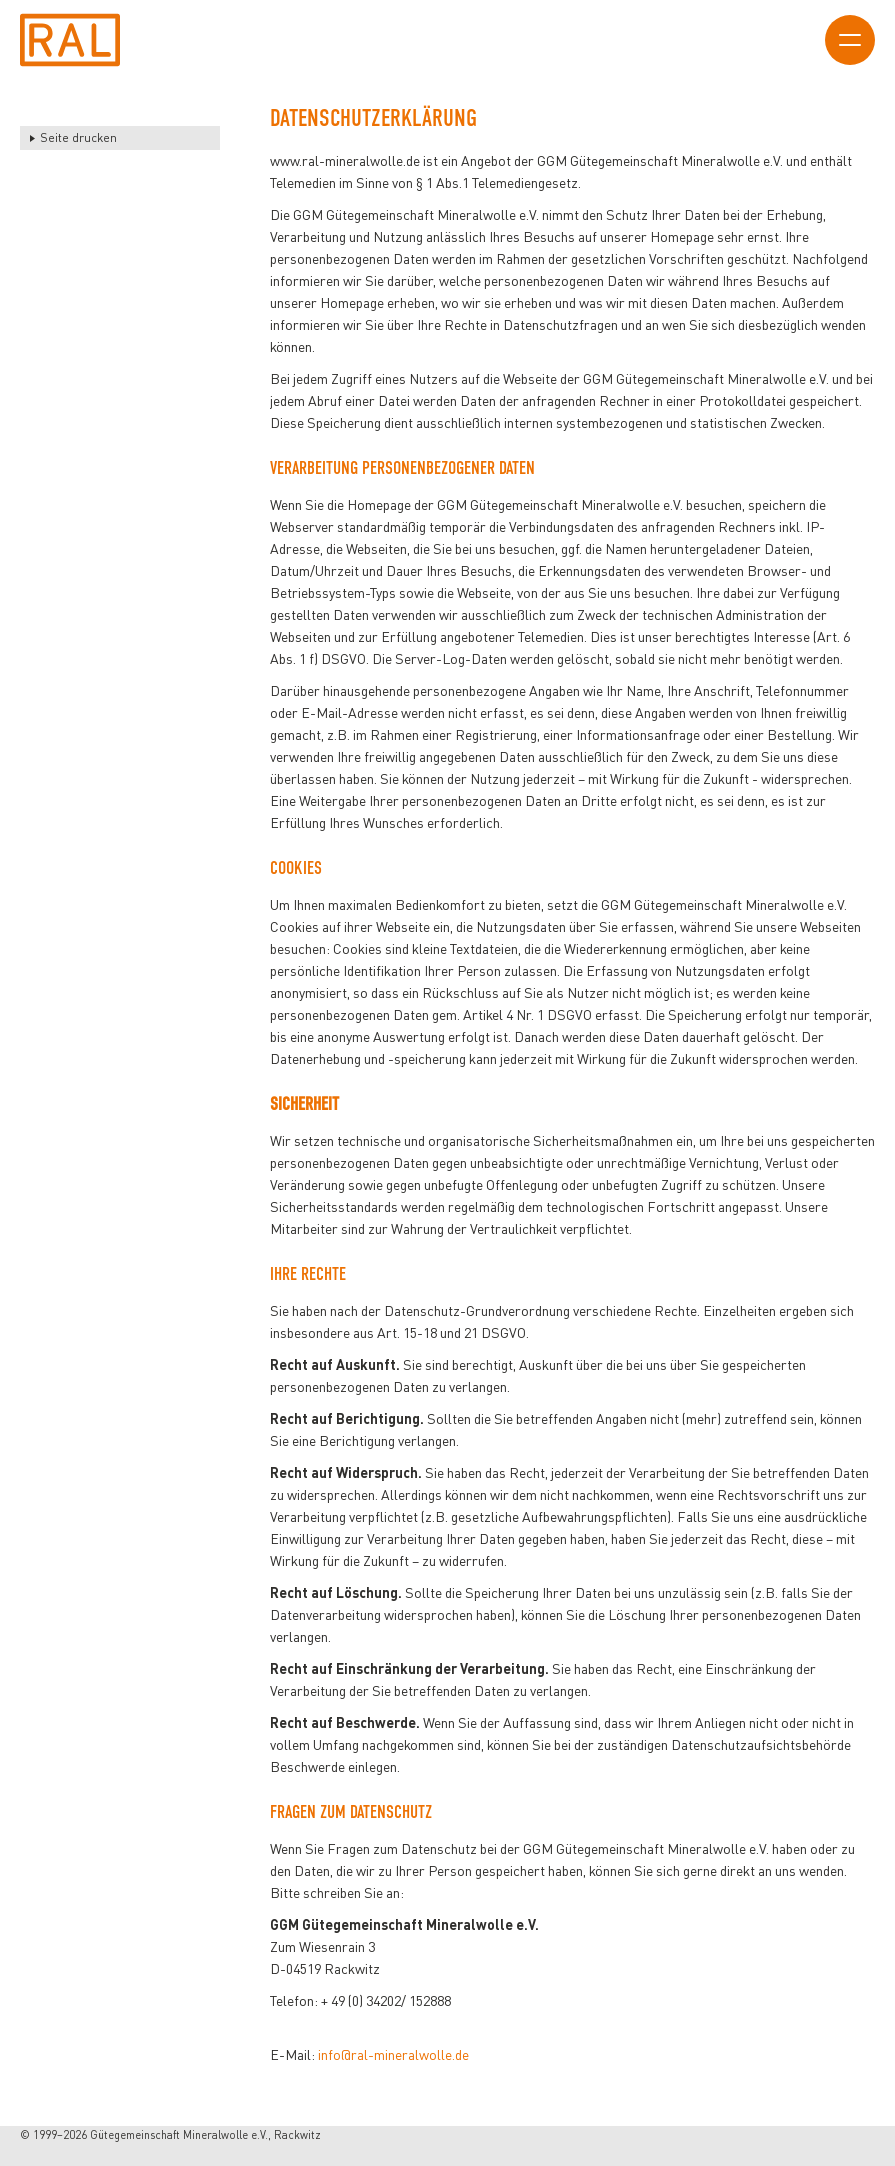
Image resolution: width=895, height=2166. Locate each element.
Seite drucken (78, 137)
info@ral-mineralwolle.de (393, 2054)
